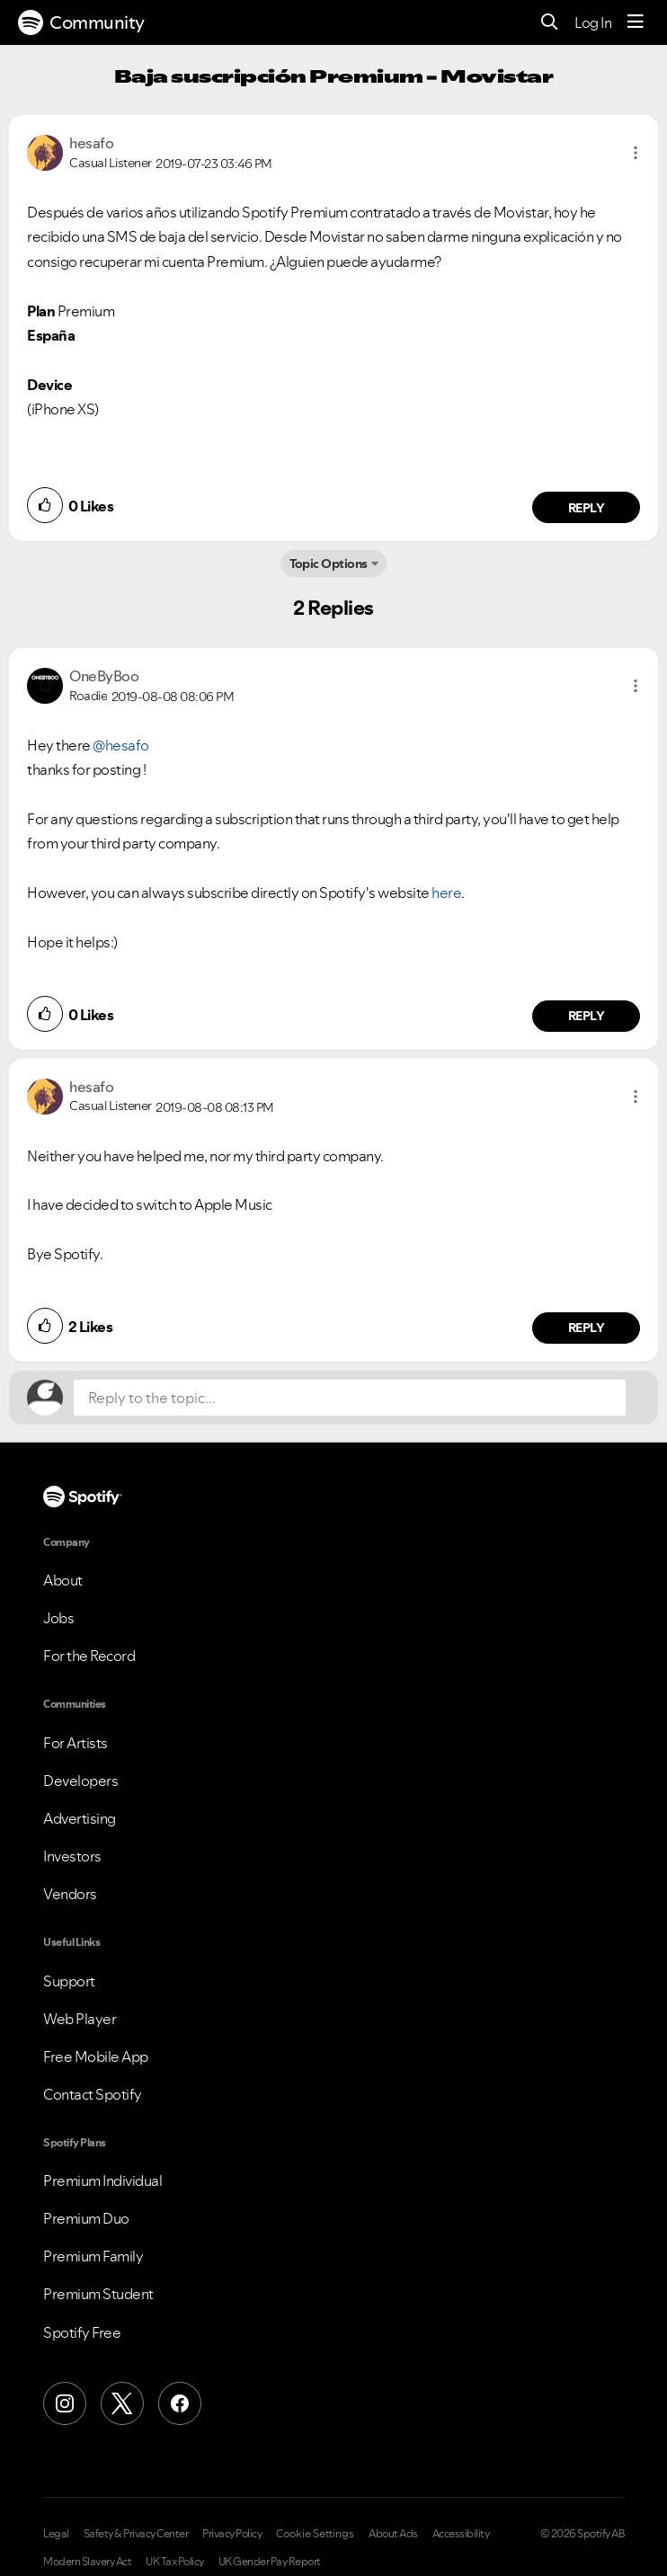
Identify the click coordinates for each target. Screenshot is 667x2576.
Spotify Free (81, 2332)
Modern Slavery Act (87, 2561)
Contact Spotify (92, 2094)
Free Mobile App (95, 2056)
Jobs (58, 1618)
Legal (56, 2534)
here (446, 892)
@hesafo (121, 745)
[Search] (550, 23)
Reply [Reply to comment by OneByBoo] (586, 1016)
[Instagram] (64, 2403)
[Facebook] (179, 2403)
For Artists (75, 1743)
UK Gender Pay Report (269, 2561)
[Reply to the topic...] (350, 1398)
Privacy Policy (232, 2534)
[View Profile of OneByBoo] (103, 676)
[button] (635, 152)
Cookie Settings (315, 2534)
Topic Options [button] (328, 564)
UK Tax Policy (175, 2561)
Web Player (79, 2019)
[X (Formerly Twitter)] (122, 2403)
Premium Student (98, 2294)
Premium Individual (102, 2180)
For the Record (89, 1656)
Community (81, 22)
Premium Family (93, 2256)
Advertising (79, 1818)
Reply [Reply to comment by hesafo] (586, 508)
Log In (592, 22)
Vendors (70, 1894)
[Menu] (635, 22)
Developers (80, 1780)
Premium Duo (86, 2218)
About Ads (393, 2534)
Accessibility (461, 2534)
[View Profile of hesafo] (91, 143)
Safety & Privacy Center (136, 2534)
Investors (72, 1856)
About (63, 1580)
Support (69, 1981)
